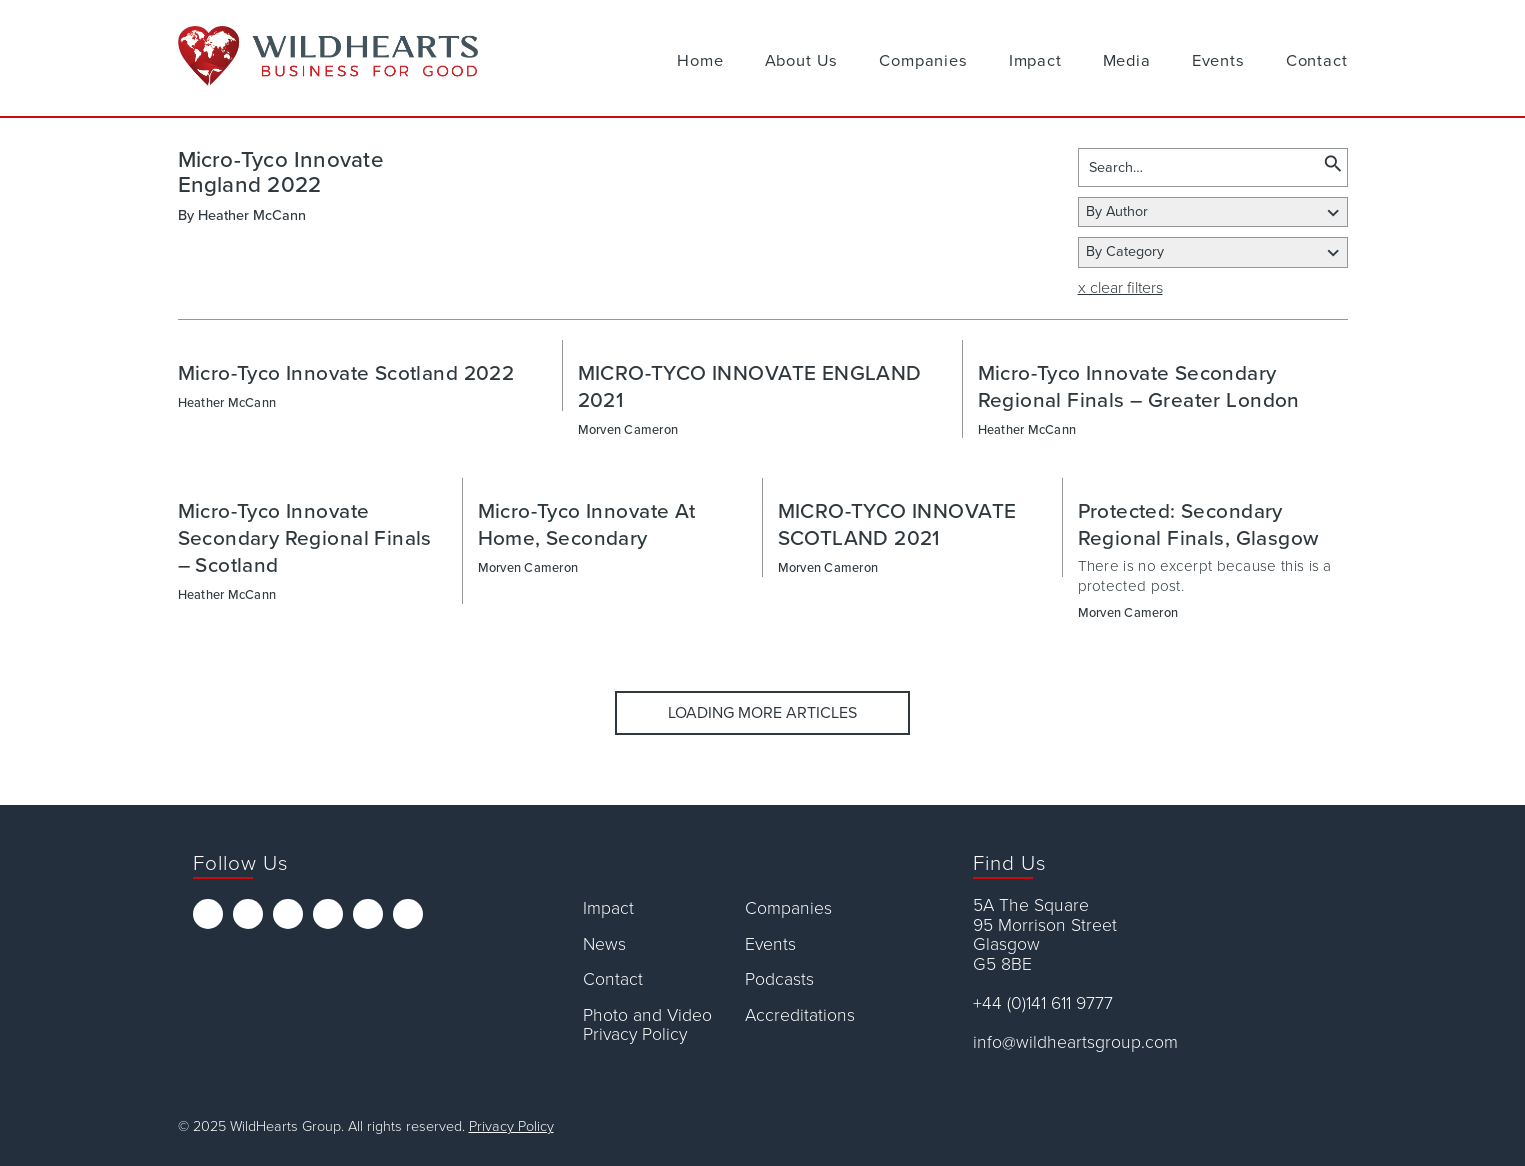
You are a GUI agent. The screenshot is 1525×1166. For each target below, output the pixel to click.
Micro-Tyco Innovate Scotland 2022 (346, 373)
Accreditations (800, 1015)
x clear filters (1120, 288)
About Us (802, 61)
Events (1218, 61)
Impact (1035, 61)
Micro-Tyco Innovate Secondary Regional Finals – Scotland (305, 538)
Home (700, 61)
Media (1127, 61)
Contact (1317, 61)
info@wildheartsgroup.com (1075, 1042)
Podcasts (779, 979)
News (604, 944)
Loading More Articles (762, 713)
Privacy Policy (511, 1126)
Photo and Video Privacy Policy (647, 1025)
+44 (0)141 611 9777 (1043, 1003)
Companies (923, 61)
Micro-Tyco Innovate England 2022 (281, 172)
